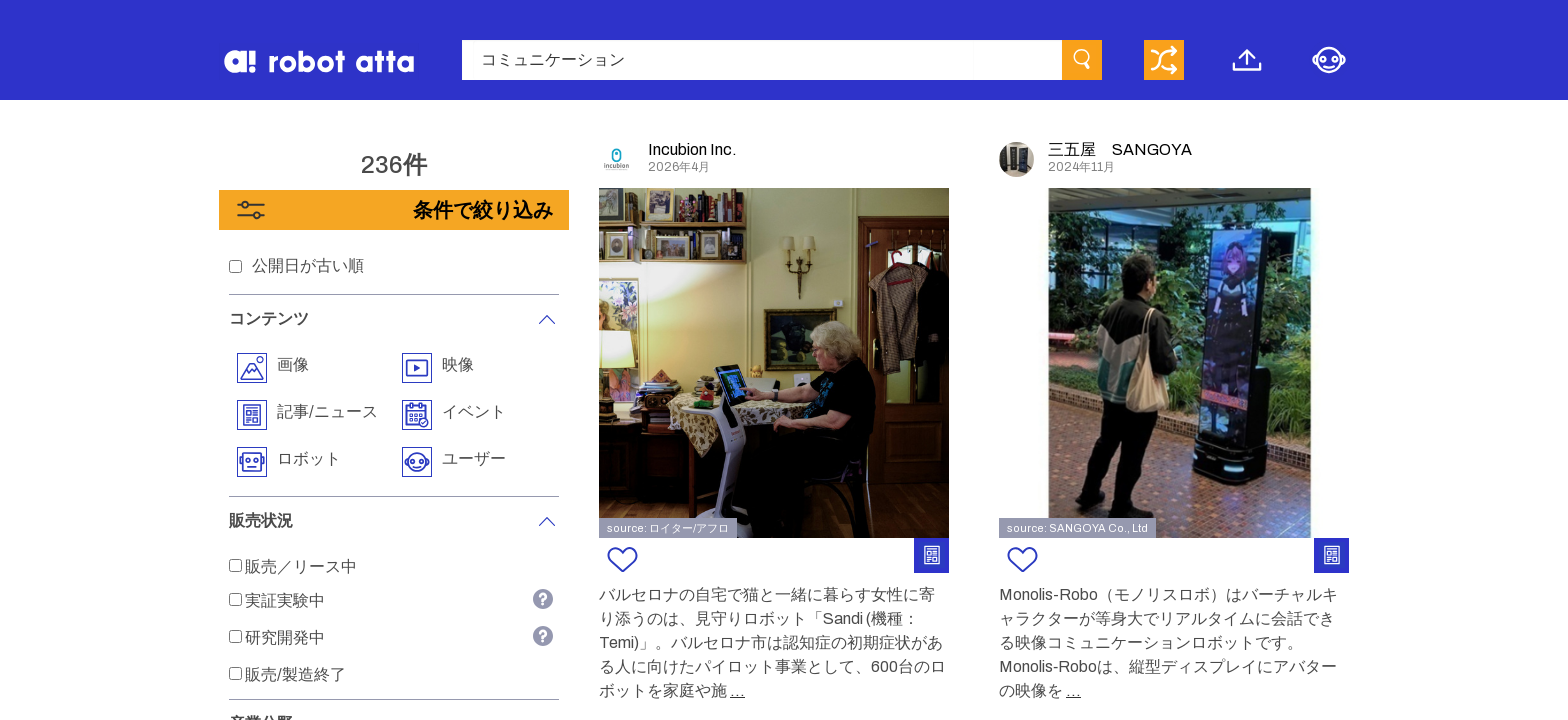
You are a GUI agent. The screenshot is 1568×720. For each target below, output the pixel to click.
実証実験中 (285, 600)
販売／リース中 (301, 566)
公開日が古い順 (308, 265)
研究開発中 (285, 637)
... (737, 690)
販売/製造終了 (295, 674)
